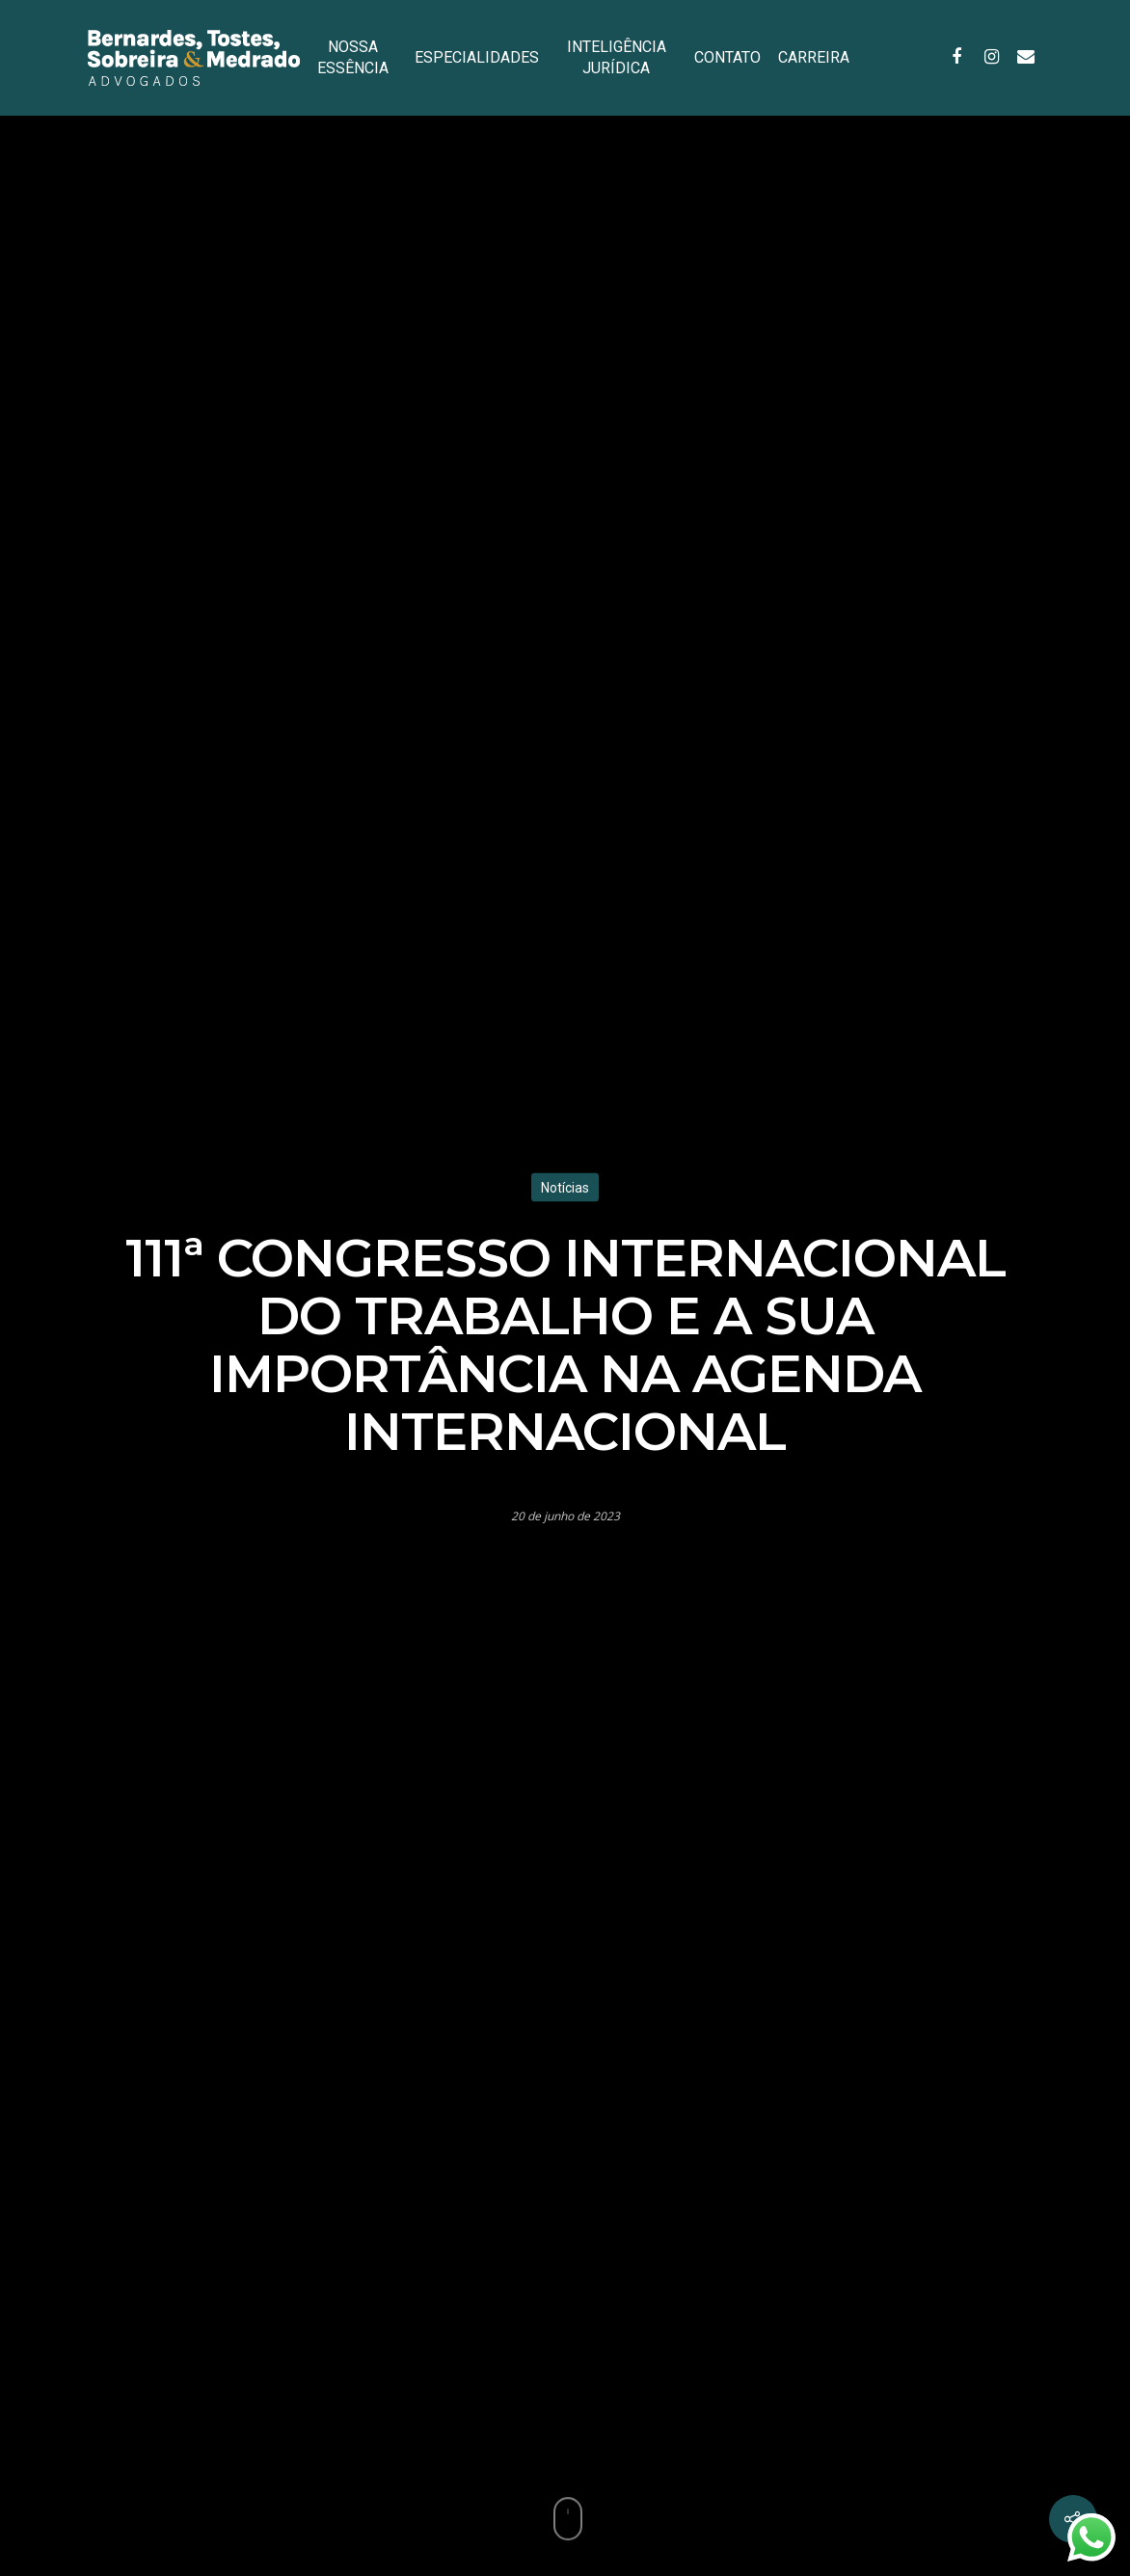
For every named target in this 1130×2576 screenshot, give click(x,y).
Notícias (565, 1186)
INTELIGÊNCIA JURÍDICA (616, 57)
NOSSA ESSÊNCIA (353, 57)
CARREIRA (813, 57)
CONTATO (727, 57)
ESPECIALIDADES (477, 57)
